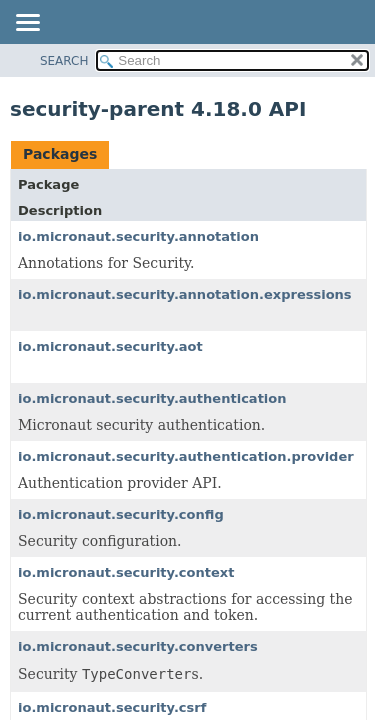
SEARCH (64, 61)
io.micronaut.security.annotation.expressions (185, 294)
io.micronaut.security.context (126, 572)
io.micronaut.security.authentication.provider (186, 456)
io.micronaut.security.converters (138, 646)
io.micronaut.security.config (121, 514)
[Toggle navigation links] (27, 24)
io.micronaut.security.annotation (138, 236)
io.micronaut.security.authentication (152, 398)
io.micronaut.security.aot (110, 346)
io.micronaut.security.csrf (112, 707)
